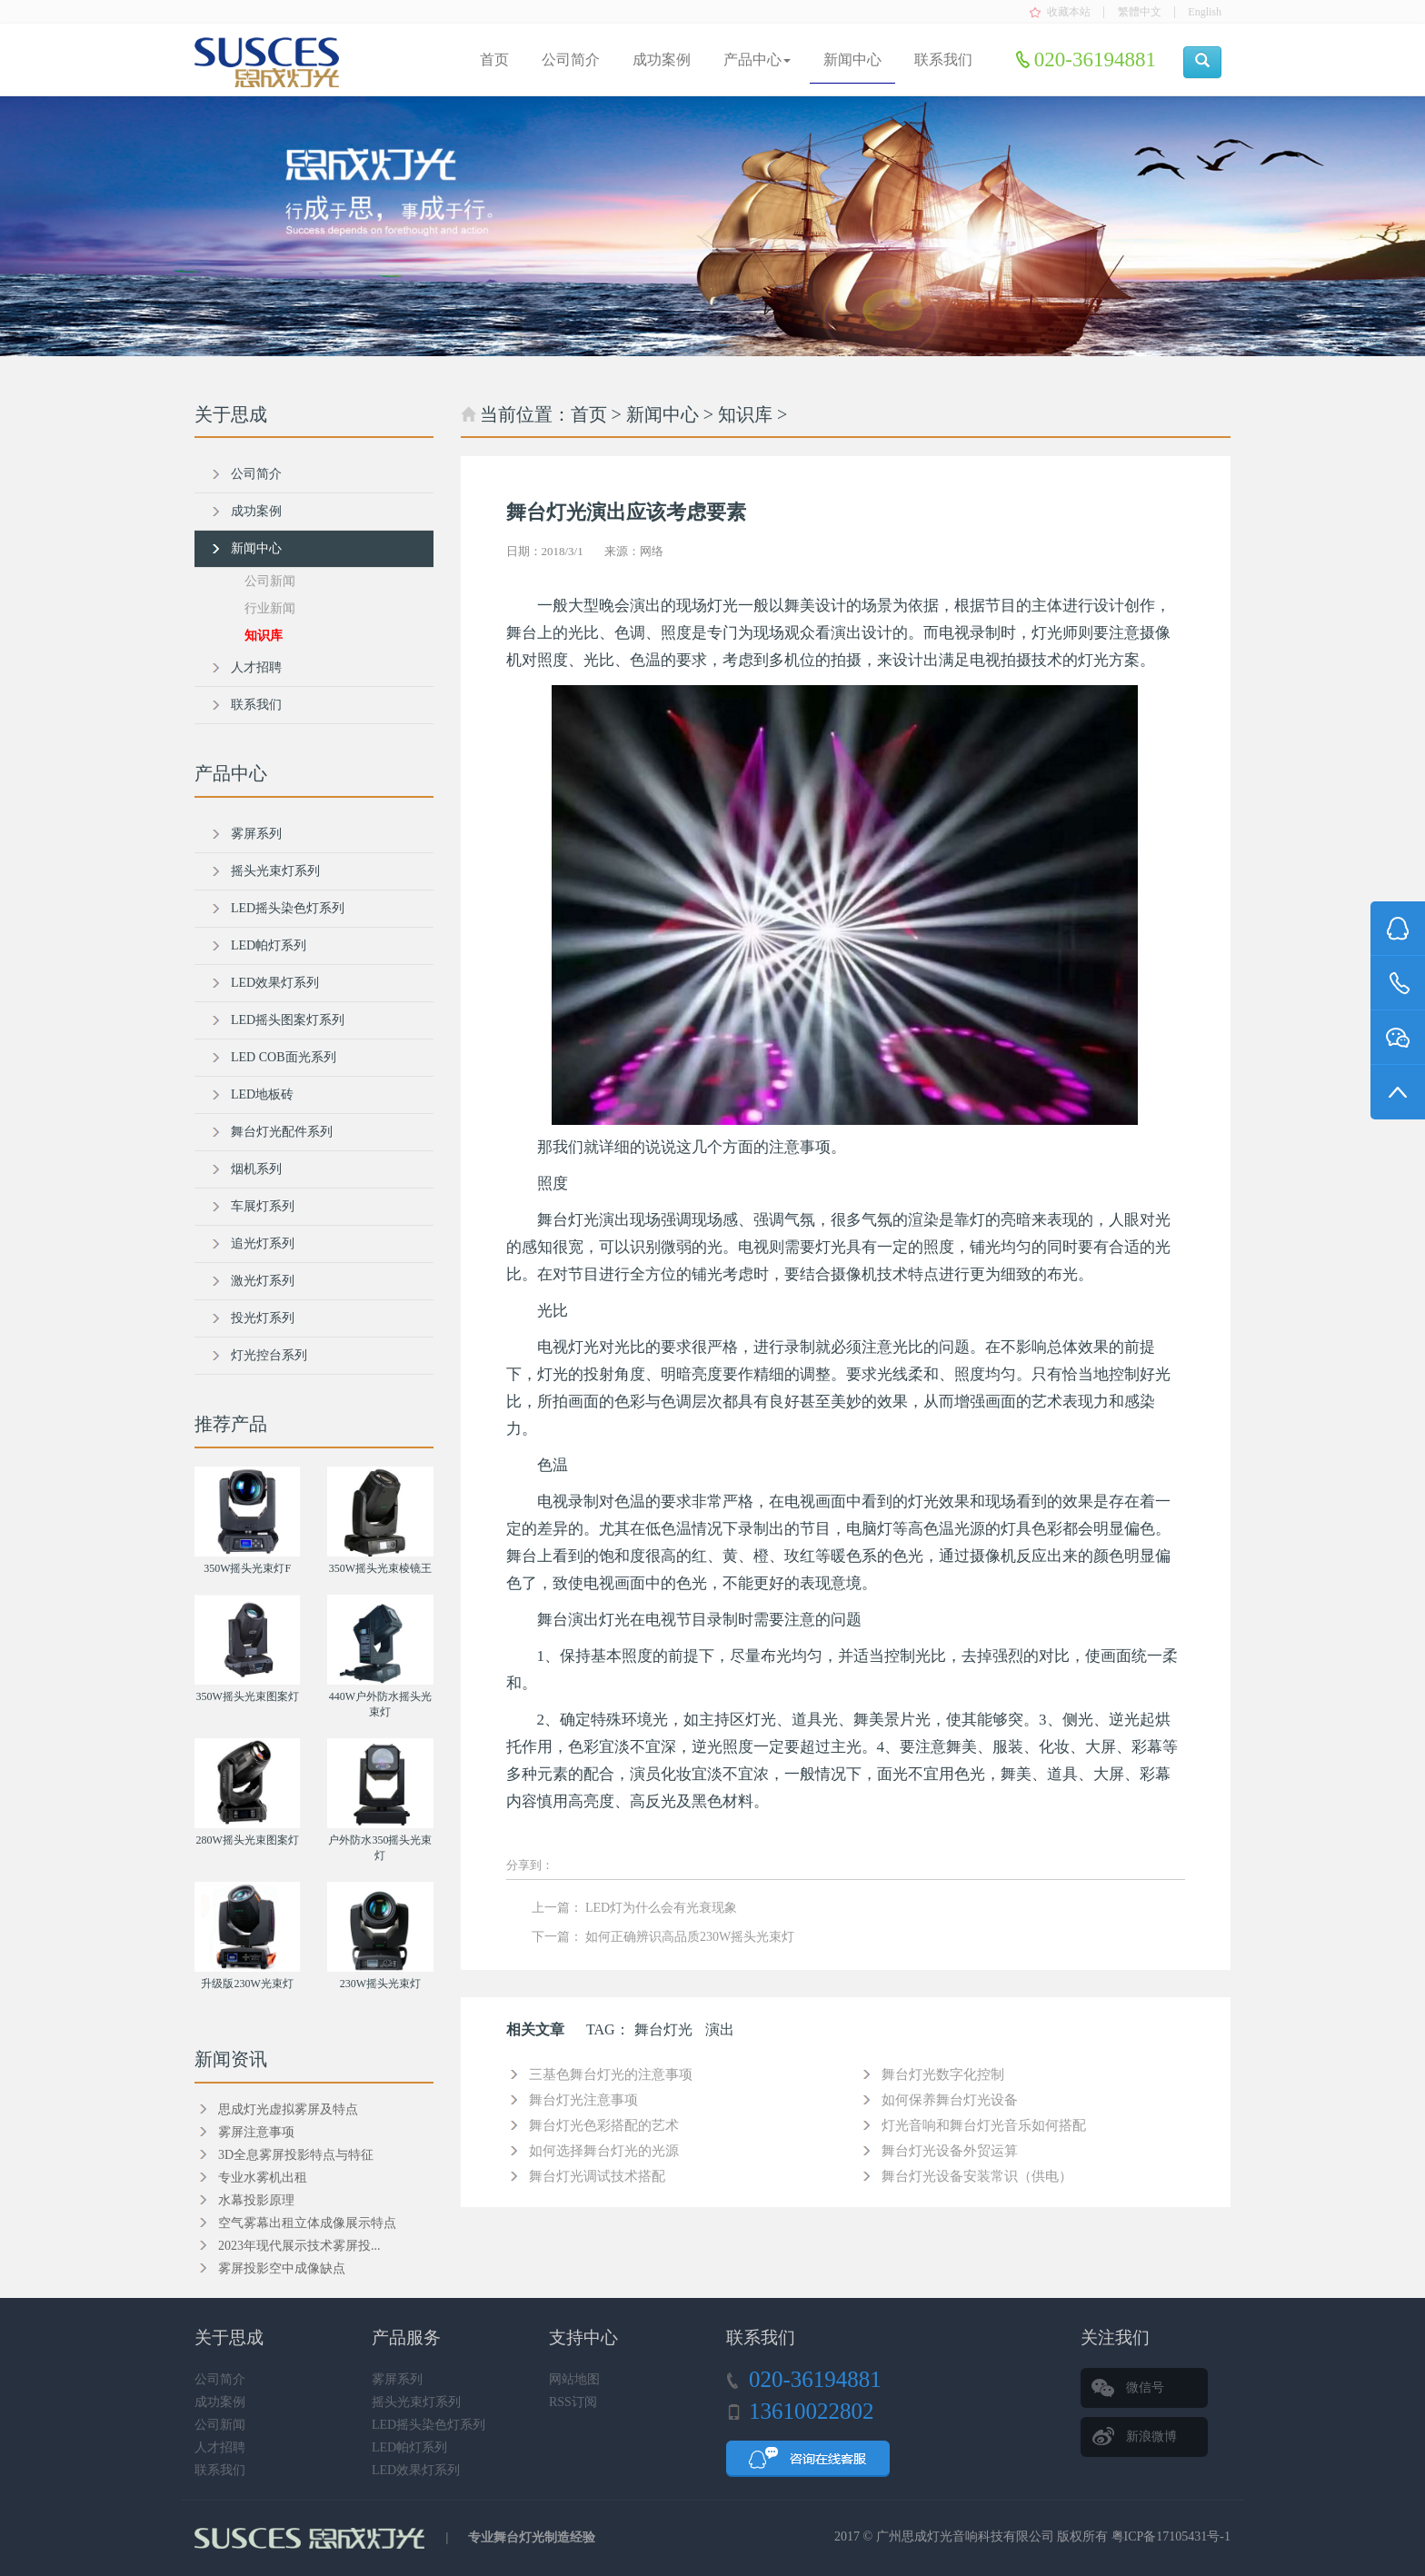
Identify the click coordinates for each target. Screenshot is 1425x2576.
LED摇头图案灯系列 (287, 1020)
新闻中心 (852, 59)
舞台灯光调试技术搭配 (597, 2176)
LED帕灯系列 (268, 945)
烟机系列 (256, 1169)
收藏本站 (1069, 11)
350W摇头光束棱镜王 (380, 1568)
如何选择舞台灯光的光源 (604, 2150)
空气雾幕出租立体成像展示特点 (307, 2223)
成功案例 (662, 59)
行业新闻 (269, 608)
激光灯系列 (262, 1281)
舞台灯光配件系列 (282, 1132)
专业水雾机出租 (262, 2177)
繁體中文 (1139, 11)
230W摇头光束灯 (380, 1983)
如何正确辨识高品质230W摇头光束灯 (689, 1937)
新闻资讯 (230, 2059)
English (1204, 11)
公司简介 (571, 59)
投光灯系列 (262, 1318)
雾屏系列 (256, 833)
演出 (719, 2029)
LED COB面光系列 (283, 1057)
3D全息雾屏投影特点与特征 (296, 2155)
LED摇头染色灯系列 (287, 908)
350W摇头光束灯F (247, 1568)
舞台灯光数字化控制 (943, 2074)
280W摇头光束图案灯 (246, 1840)
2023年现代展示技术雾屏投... (299, 2246)
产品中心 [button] (757, 59)
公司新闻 (269, 581)
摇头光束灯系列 (275, 871)
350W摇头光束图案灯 (246, 1696)
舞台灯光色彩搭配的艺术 (604, 2125)
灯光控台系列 (269, 1355)
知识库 (745, 414)
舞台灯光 (663, 2029)
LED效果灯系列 (275, 983)
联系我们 (943, 59)
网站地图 (574, 2379)
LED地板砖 (262, 1094)
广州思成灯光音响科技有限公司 (965, 2536)
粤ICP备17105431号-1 (1171, 2536)
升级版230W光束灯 (247, 1983)
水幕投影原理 (256, 2200)
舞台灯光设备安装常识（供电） (977, 2176)
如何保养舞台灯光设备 (950, 2100)
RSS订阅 (573, 2402)
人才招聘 (256, 667)
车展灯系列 (262, 1206)
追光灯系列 (262, 1243)
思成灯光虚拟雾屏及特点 (288, 2109)
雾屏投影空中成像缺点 (281, 2268)
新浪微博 (1151, 2436)
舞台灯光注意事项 (583, 2100)
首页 (494, 59)
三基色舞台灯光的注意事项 (611, 2074)
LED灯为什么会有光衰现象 (661, 1908)
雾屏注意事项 (256, 2132)
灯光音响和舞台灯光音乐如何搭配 (984, 2125)
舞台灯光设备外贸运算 (950, 2150)
